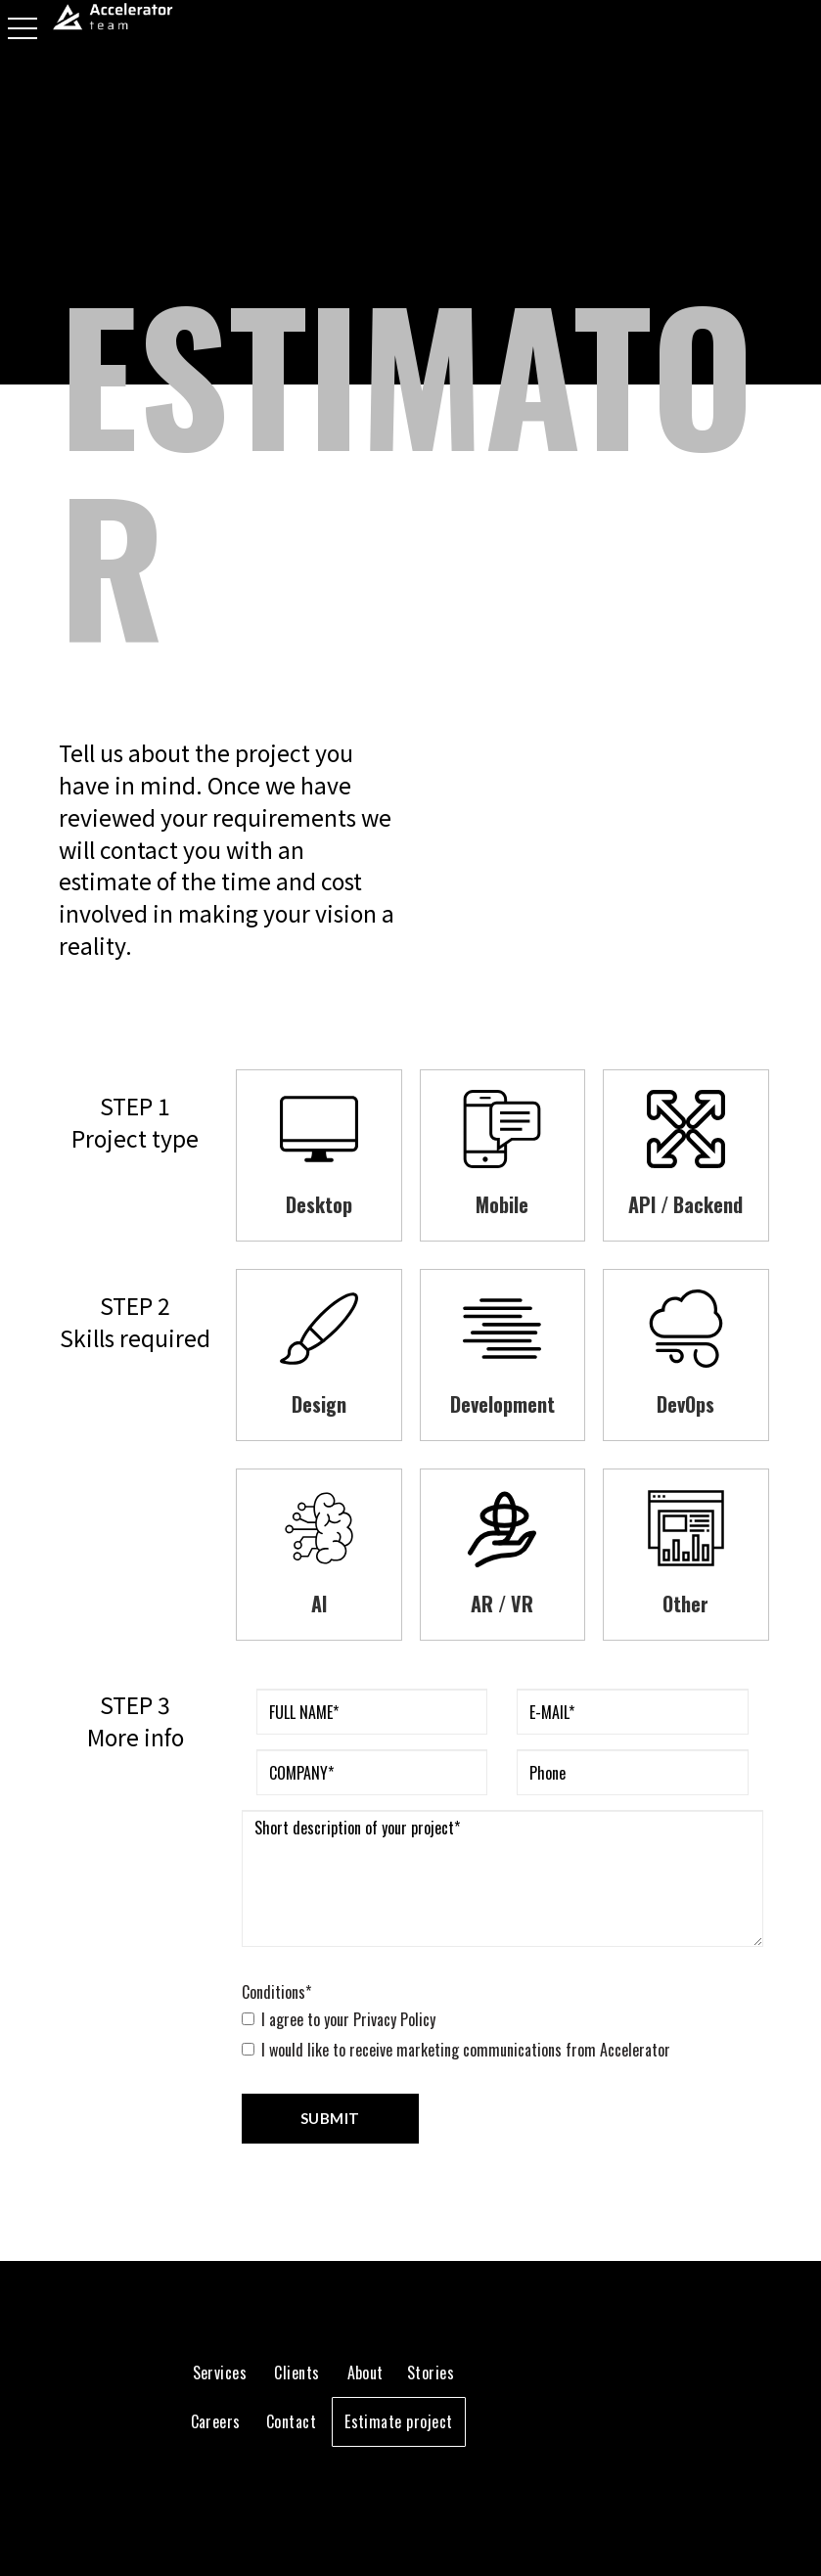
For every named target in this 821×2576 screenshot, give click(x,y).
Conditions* (276, 1992)
